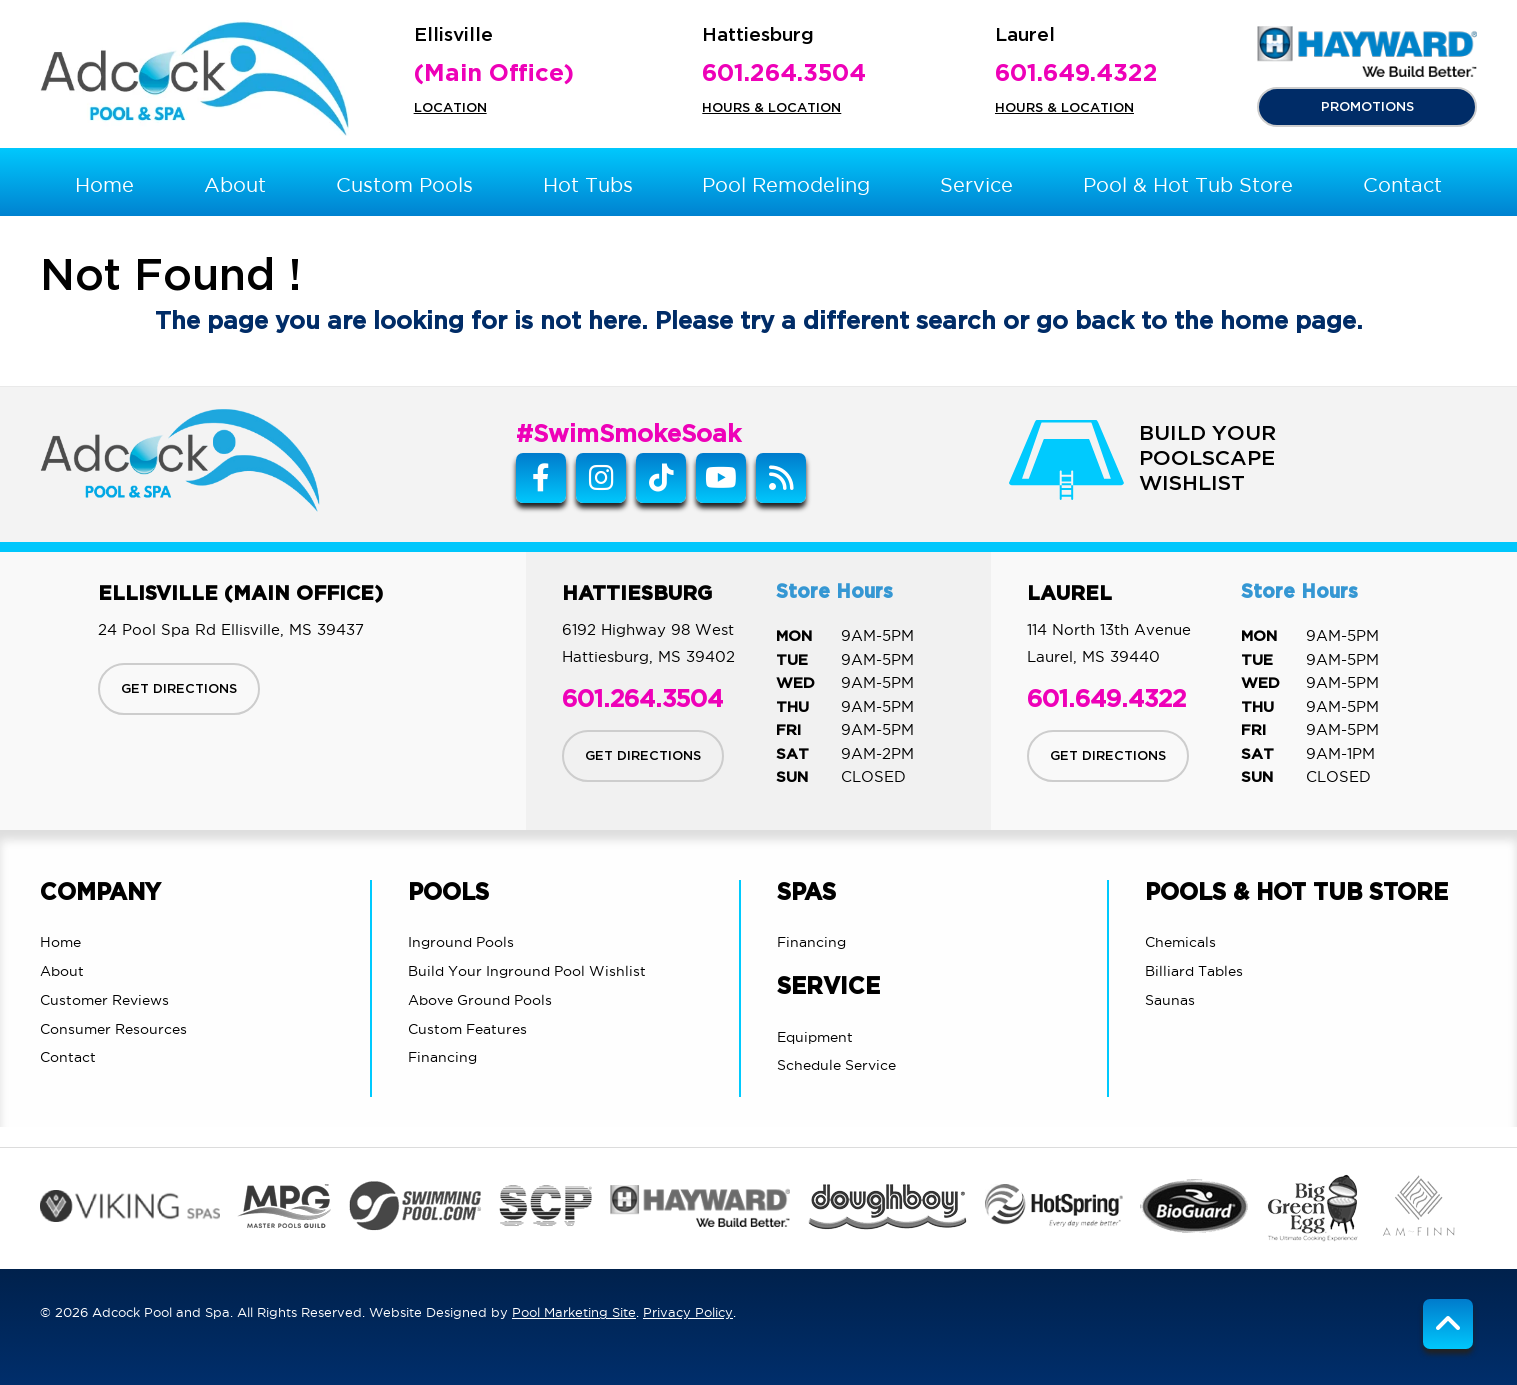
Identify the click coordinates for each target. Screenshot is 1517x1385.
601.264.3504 (784, 74)
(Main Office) (494, 74)
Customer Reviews (104, 1000)
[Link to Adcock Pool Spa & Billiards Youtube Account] (721, 478)
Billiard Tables (1194, 971)
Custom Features (467, 1029)
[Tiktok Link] (661, 478)
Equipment (815, 1037)
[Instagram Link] (601, 478)
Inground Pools (461, 942)
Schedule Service (836, 1065)
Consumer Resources (113, 1029)
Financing (442, 1057)
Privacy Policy (688, 1312)
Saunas (1170, 1000)
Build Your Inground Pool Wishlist (527, 971)
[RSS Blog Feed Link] (781, 478)
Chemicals (1180, 942)
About (62, 971)
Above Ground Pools (480, 1000)
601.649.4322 (1076, 74)
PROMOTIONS (1367, 107)
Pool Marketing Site (574, 1312)
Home (60, 942)
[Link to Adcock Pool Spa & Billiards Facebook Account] (541, 478)
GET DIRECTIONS (179, 689)
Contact (68, 1057)
